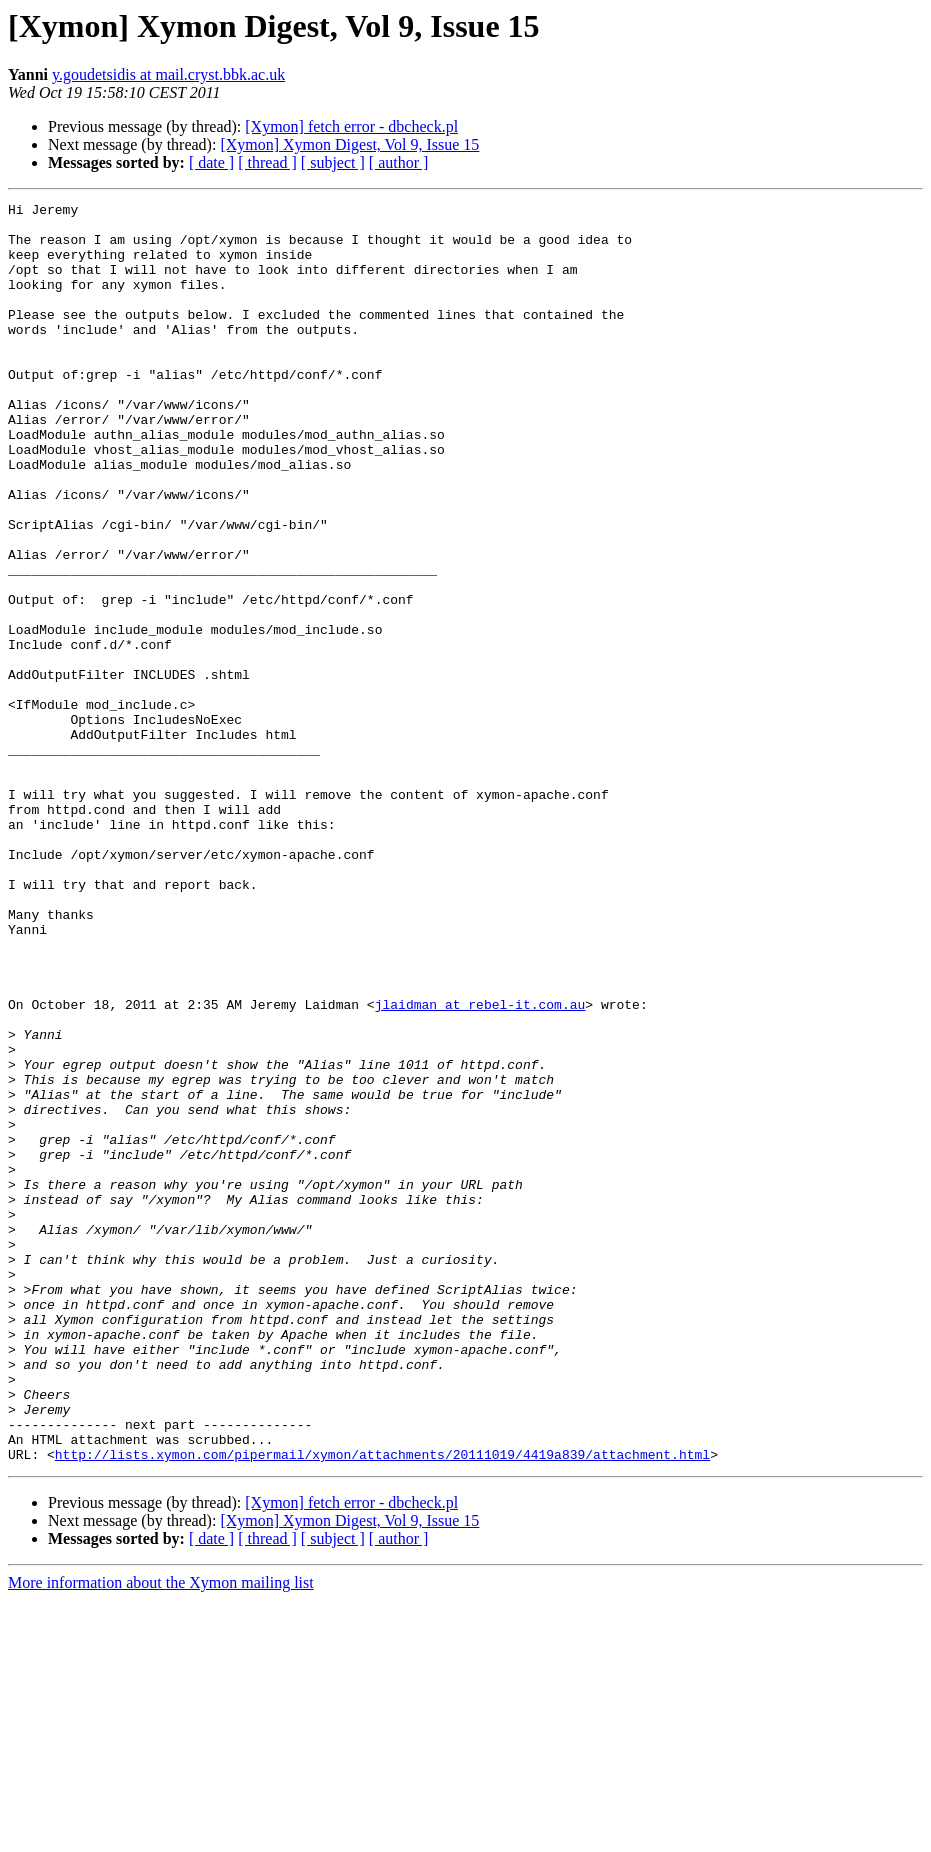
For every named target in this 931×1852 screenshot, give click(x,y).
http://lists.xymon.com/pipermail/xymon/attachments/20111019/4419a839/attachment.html (382, 1706)
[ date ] (211, 162)
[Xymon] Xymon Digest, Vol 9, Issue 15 (349, 144)
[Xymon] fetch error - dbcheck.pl (351, 126)
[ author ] (399, 162)
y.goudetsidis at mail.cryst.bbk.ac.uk (168, 74)
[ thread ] (267, 162)
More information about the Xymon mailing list (161, 1834)
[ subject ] (333, 162)
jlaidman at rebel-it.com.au (480, 1166)
